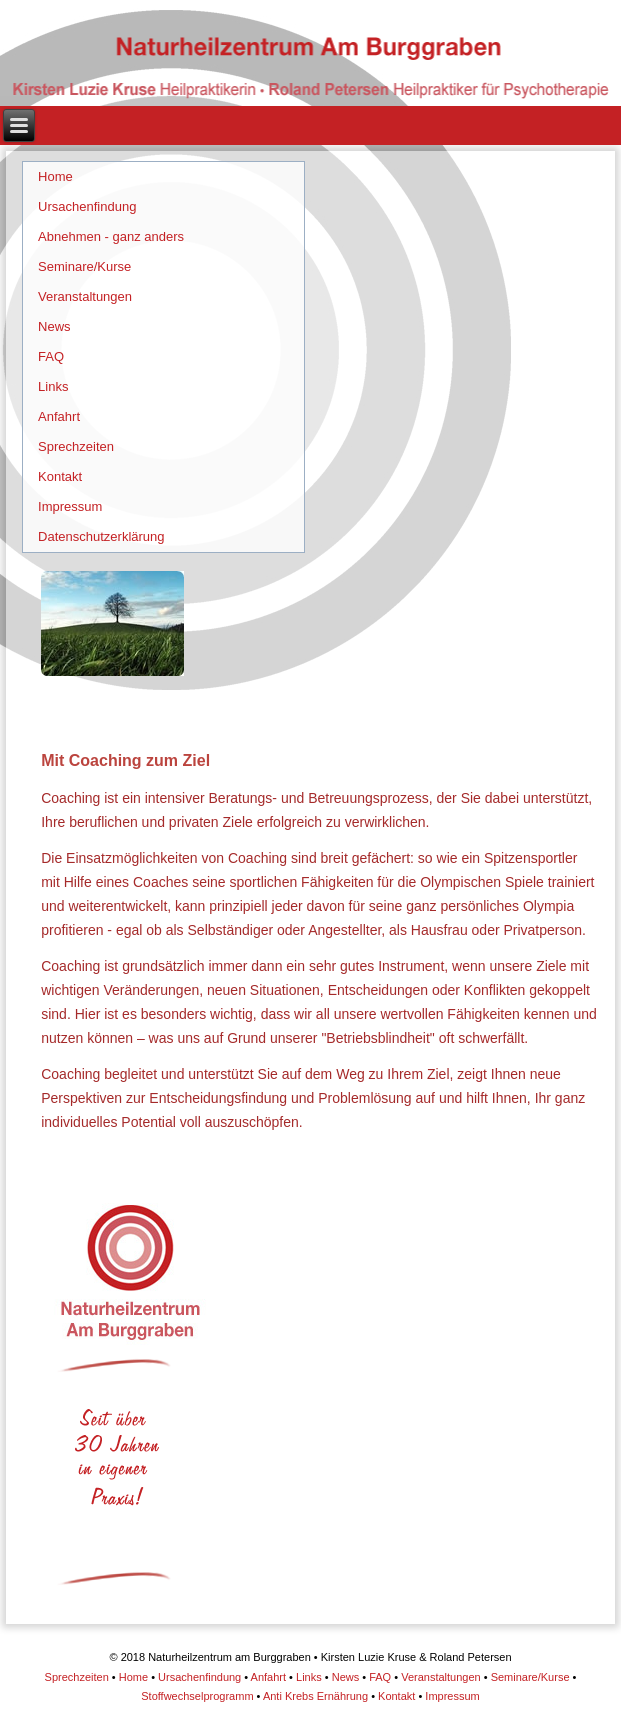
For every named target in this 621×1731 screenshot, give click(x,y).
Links (53, 386)
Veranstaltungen (85, 296)
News (54, 326)
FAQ (51, 356)
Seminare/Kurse (84, 266)
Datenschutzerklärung (101, 536)
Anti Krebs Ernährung (315, 1696)
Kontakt (60, 476)
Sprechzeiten (76, 446)
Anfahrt (59, 416)
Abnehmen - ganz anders (111, 236)
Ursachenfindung (87, 206)
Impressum (70, 506)
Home (55, 176)
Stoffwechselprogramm (197, 1696)
